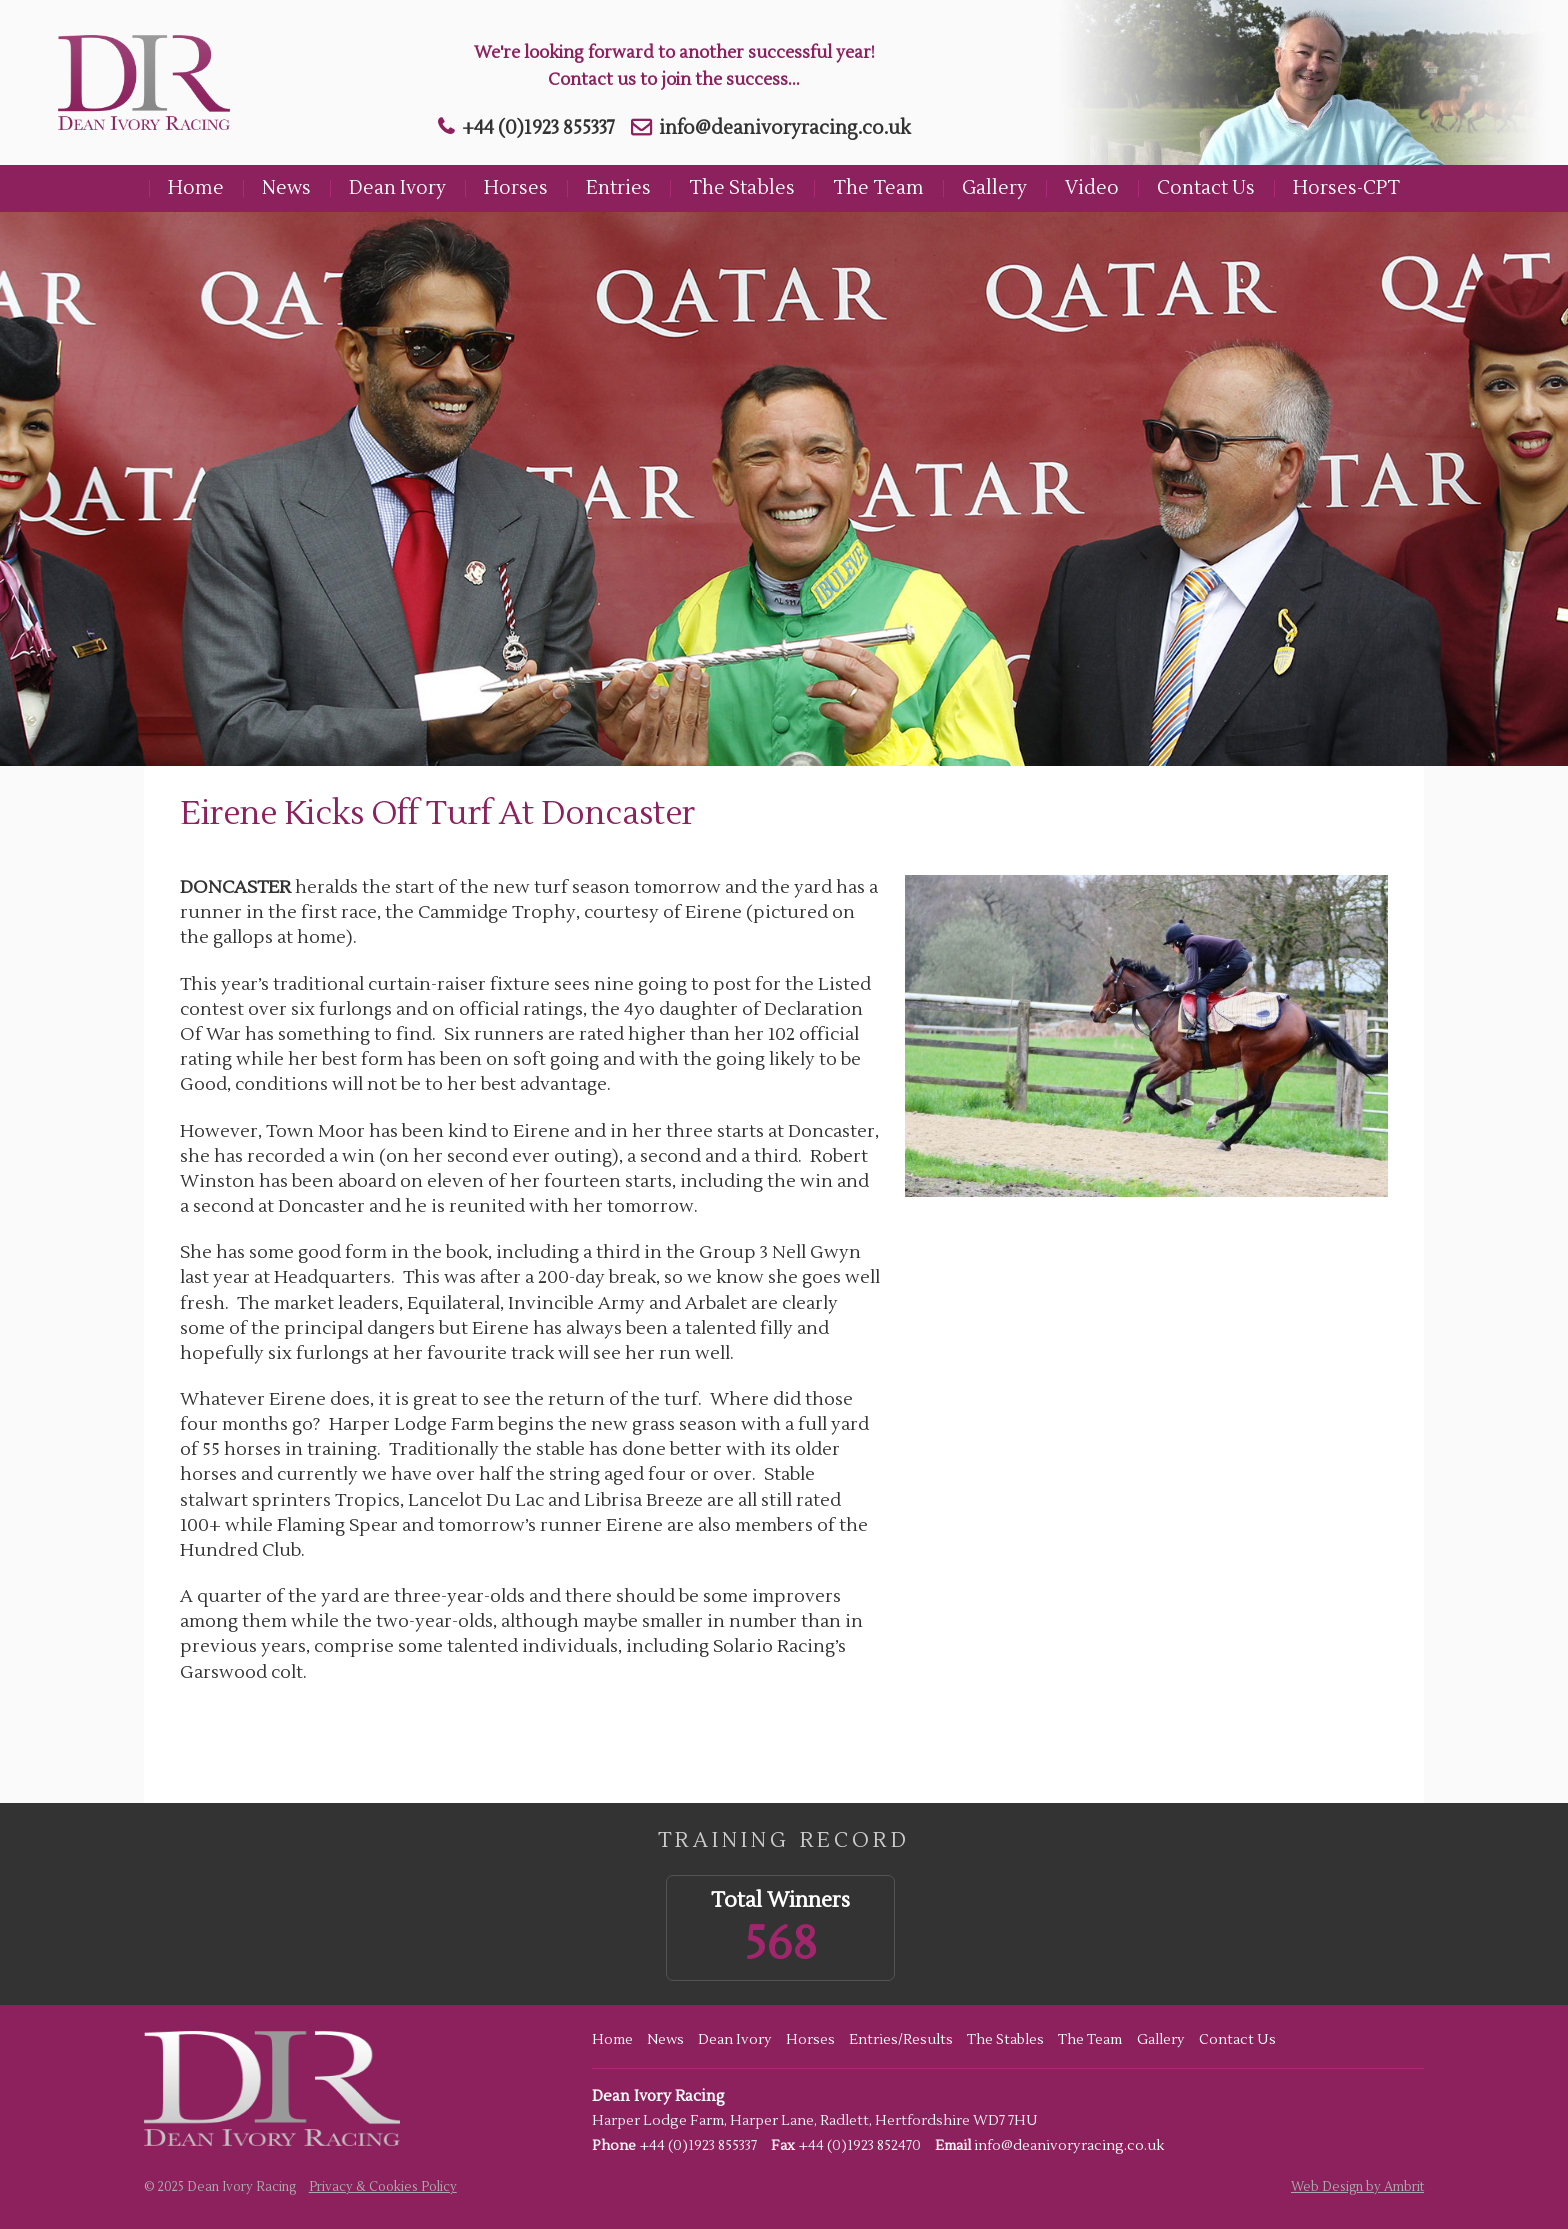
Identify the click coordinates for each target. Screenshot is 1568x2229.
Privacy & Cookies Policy (383, 2187)
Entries (618, 188)
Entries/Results (901, 2040)
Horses (516, 188)
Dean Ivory (397, 188)
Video (1092, 188)
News (286, 188)
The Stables (742, 188)
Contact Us (1206, 188)
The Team (878, 188)
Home (196, 188)
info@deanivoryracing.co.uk (785, 128)
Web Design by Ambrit (1357, 2187)
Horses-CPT (1346, 188)
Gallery (994, 188)
